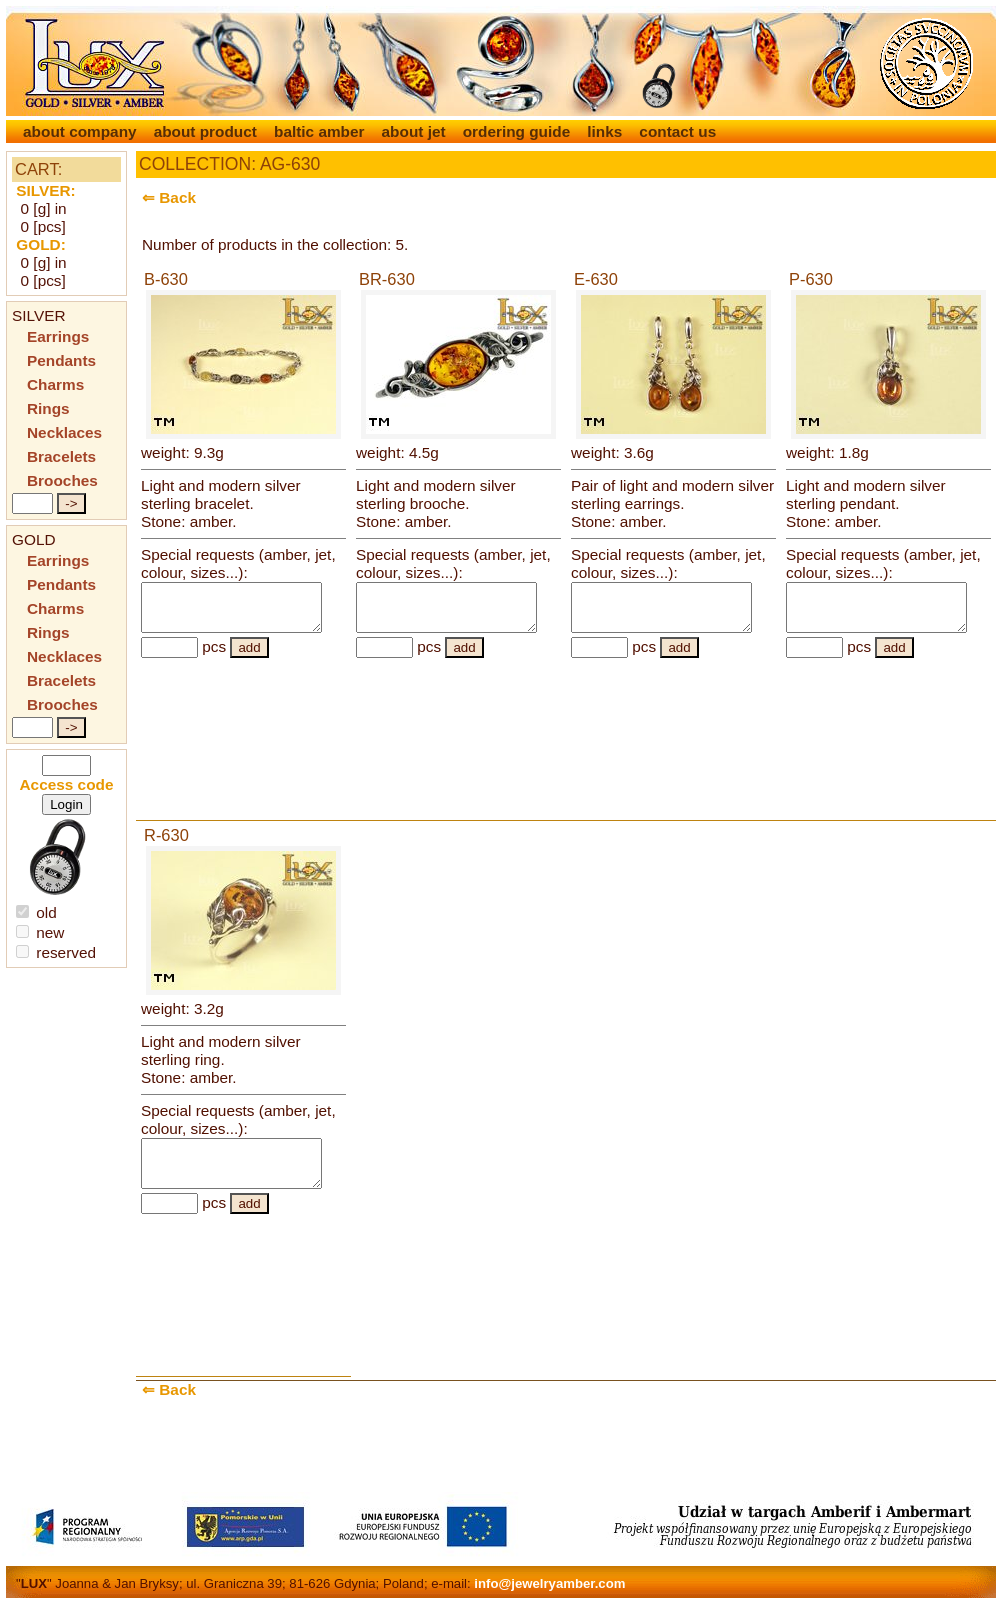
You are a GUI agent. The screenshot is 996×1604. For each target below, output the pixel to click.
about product (208, 131)
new (40, 932)
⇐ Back (169, 197)
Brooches (62, 480)
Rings (48, 408)
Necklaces (64, 432)
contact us (677, 131)
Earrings (58, 336)
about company (82, 131)
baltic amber (321, 131)
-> (71, 503)
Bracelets (61, 456)
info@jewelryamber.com (549, 1583)
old (36, 912)
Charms (55, 384)
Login (66, 804)
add (249, 656)
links (606, 131)
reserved (56, 952)
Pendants (61, 360)
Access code (67, 784)
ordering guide (519, 131)
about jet (416, 131)
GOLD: (40, 244)
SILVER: (45, 190)
